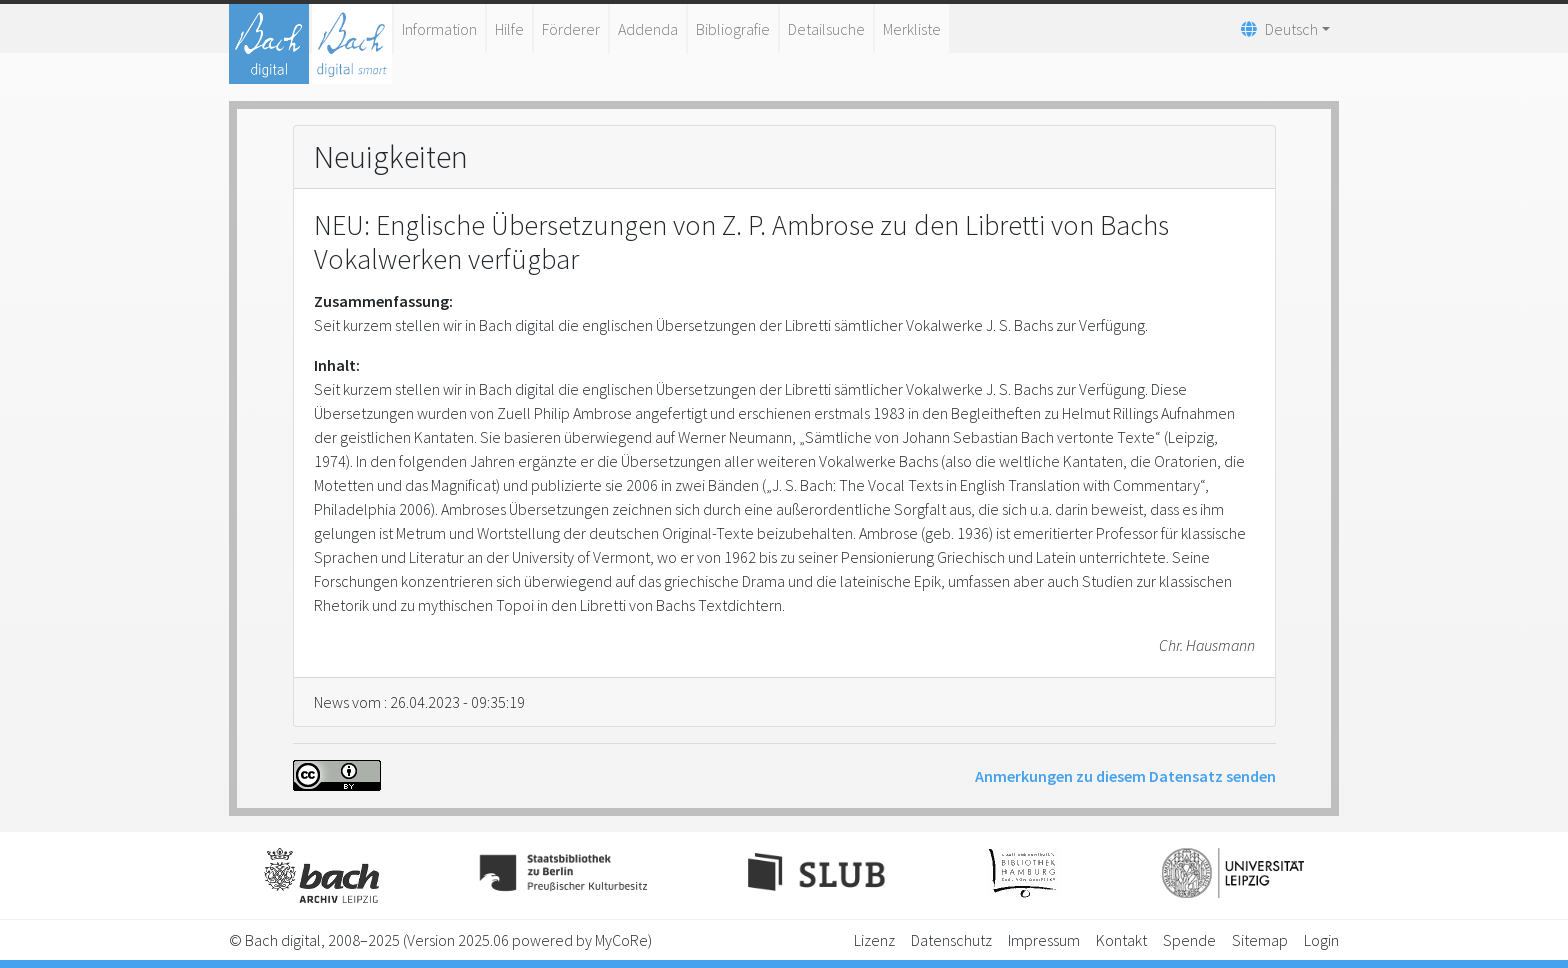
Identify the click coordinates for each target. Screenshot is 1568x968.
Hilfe (509, 29)
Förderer (571, 29)
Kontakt (1121, 940)
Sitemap (1260, 940)
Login (1321, 940)
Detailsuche (826, 29)
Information (439, 29)
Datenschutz (951, 940)
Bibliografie (733, 29)
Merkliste (912, 29)
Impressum (1044, 940)
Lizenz (874, 940)
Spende (1189, 940)
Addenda (648, 29)
